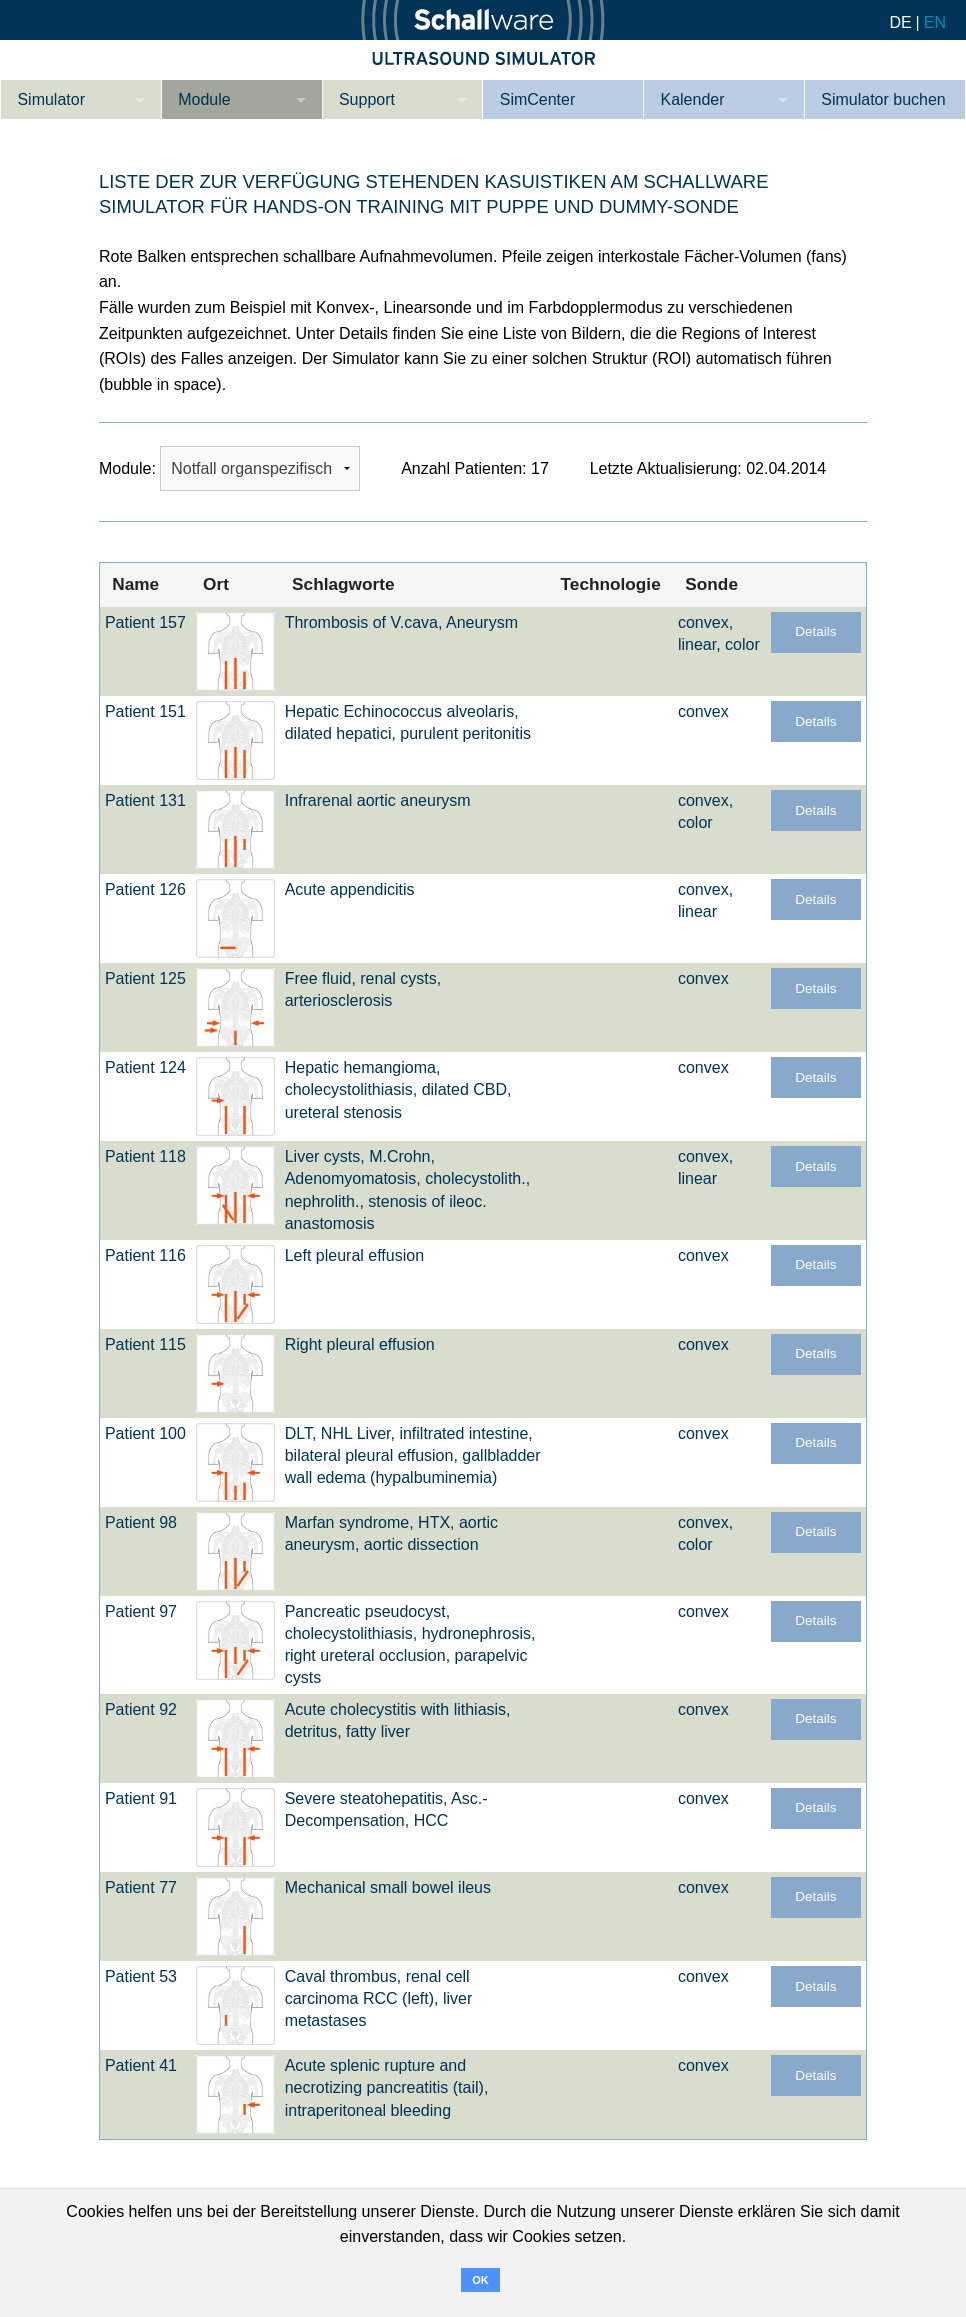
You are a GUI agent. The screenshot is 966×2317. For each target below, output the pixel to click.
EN (935, 22)
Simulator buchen (883, 99)
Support (367, 99)
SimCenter (538, 99)
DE (900, 22)
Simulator (51, 99)
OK (480, 2280)
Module (204, 99)
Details (815, 631)
